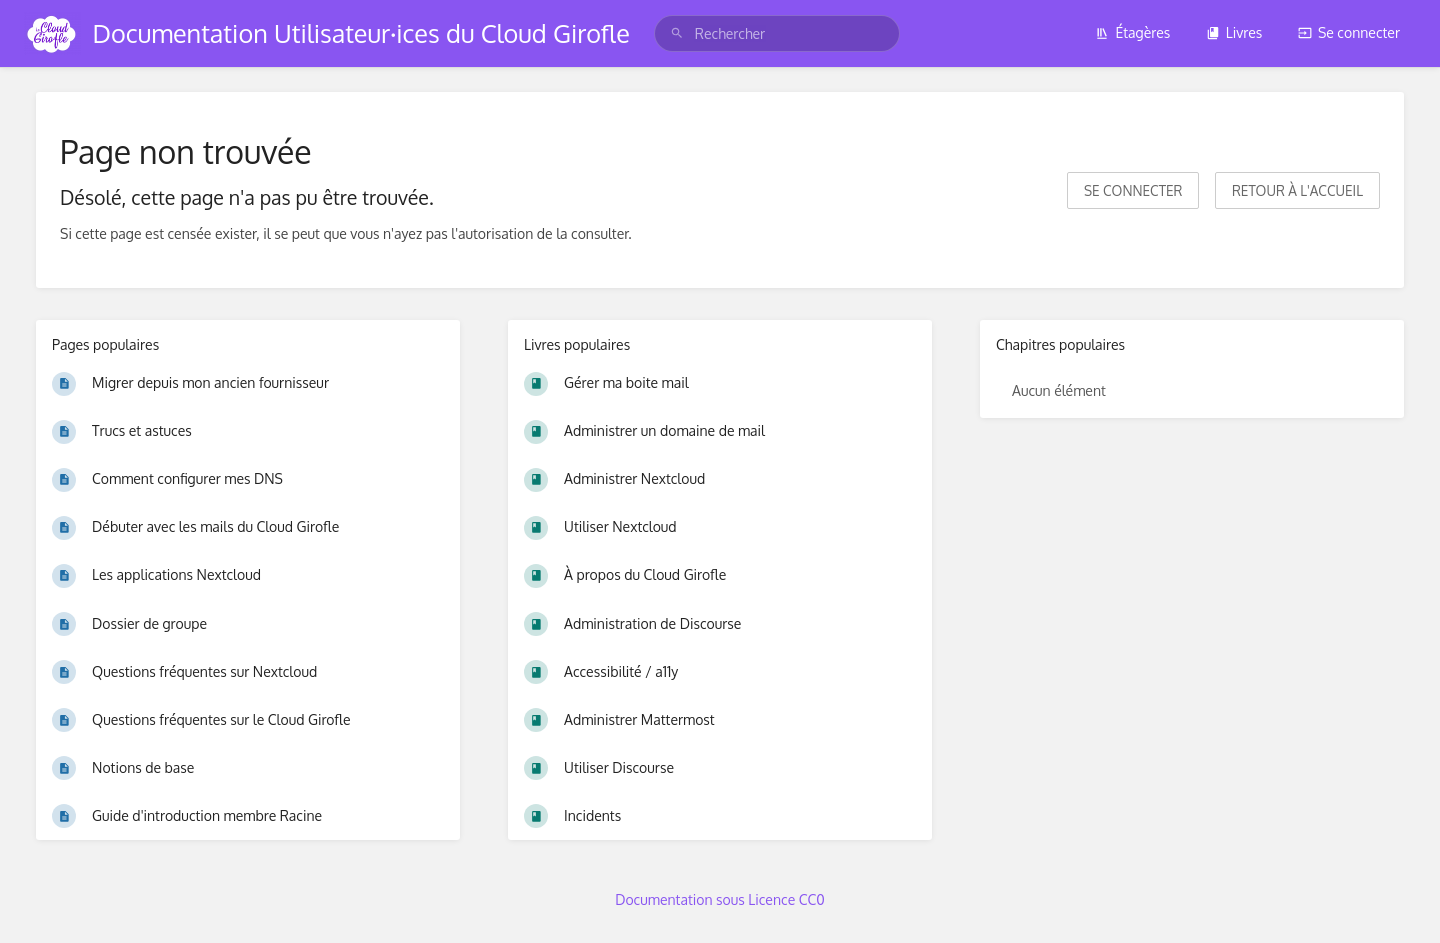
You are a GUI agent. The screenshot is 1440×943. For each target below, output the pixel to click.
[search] (777, 33)
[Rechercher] (677, 33)
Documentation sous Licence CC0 (720, 899)
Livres (1234, 32)
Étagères (1132, 32)
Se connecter (1349, 32)
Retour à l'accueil (1297, 190)
